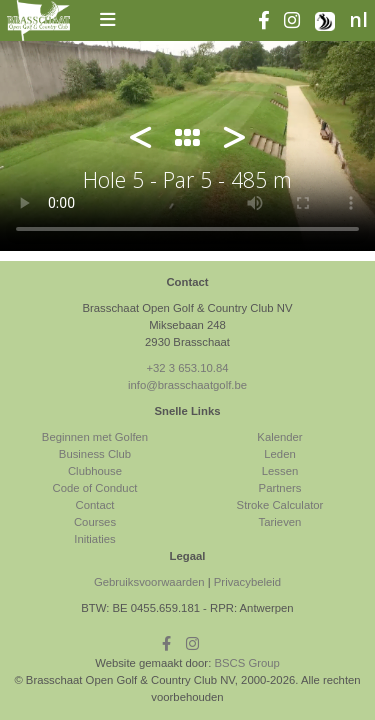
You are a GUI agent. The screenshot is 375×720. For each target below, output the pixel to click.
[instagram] (299, 21)
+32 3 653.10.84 (187, 368)
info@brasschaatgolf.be (187, 385)
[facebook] (271, 21)
